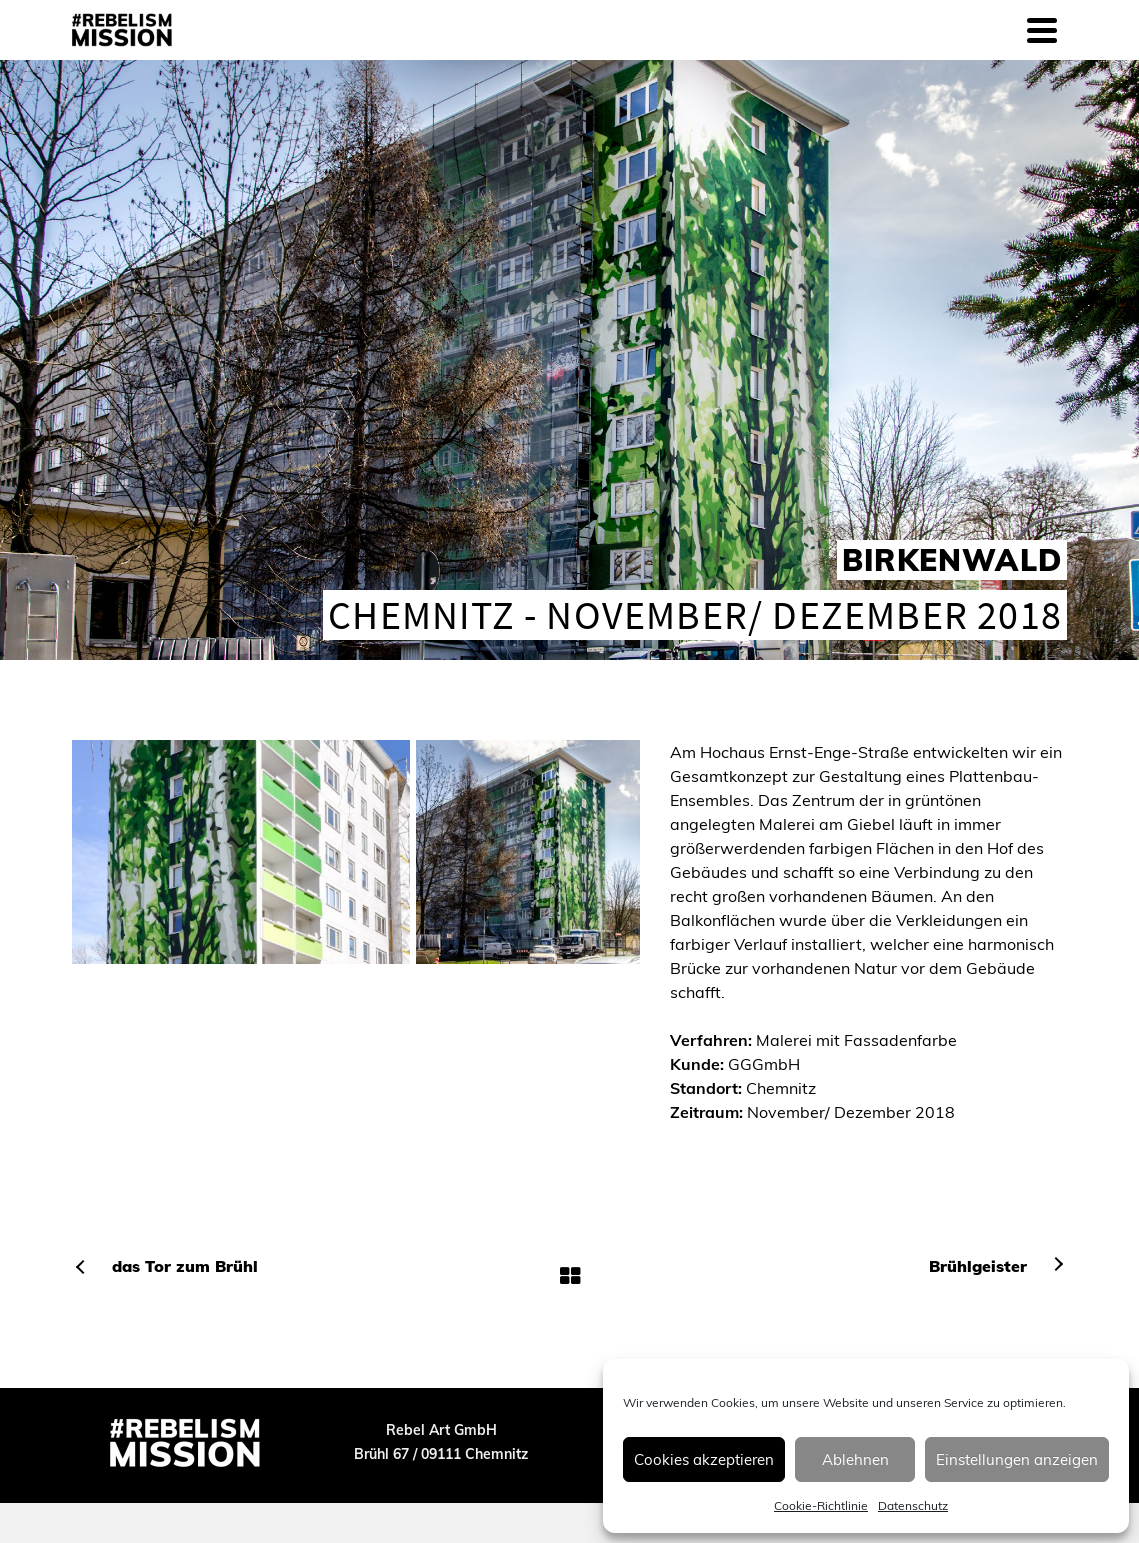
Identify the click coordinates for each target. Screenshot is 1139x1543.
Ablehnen (855, 1459)
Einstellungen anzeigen (1017, 1459)
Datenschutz (913, 1505)
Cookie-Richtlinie (821, 1505)
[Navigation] (1042, 30)
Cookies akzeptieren (704, 1459)
